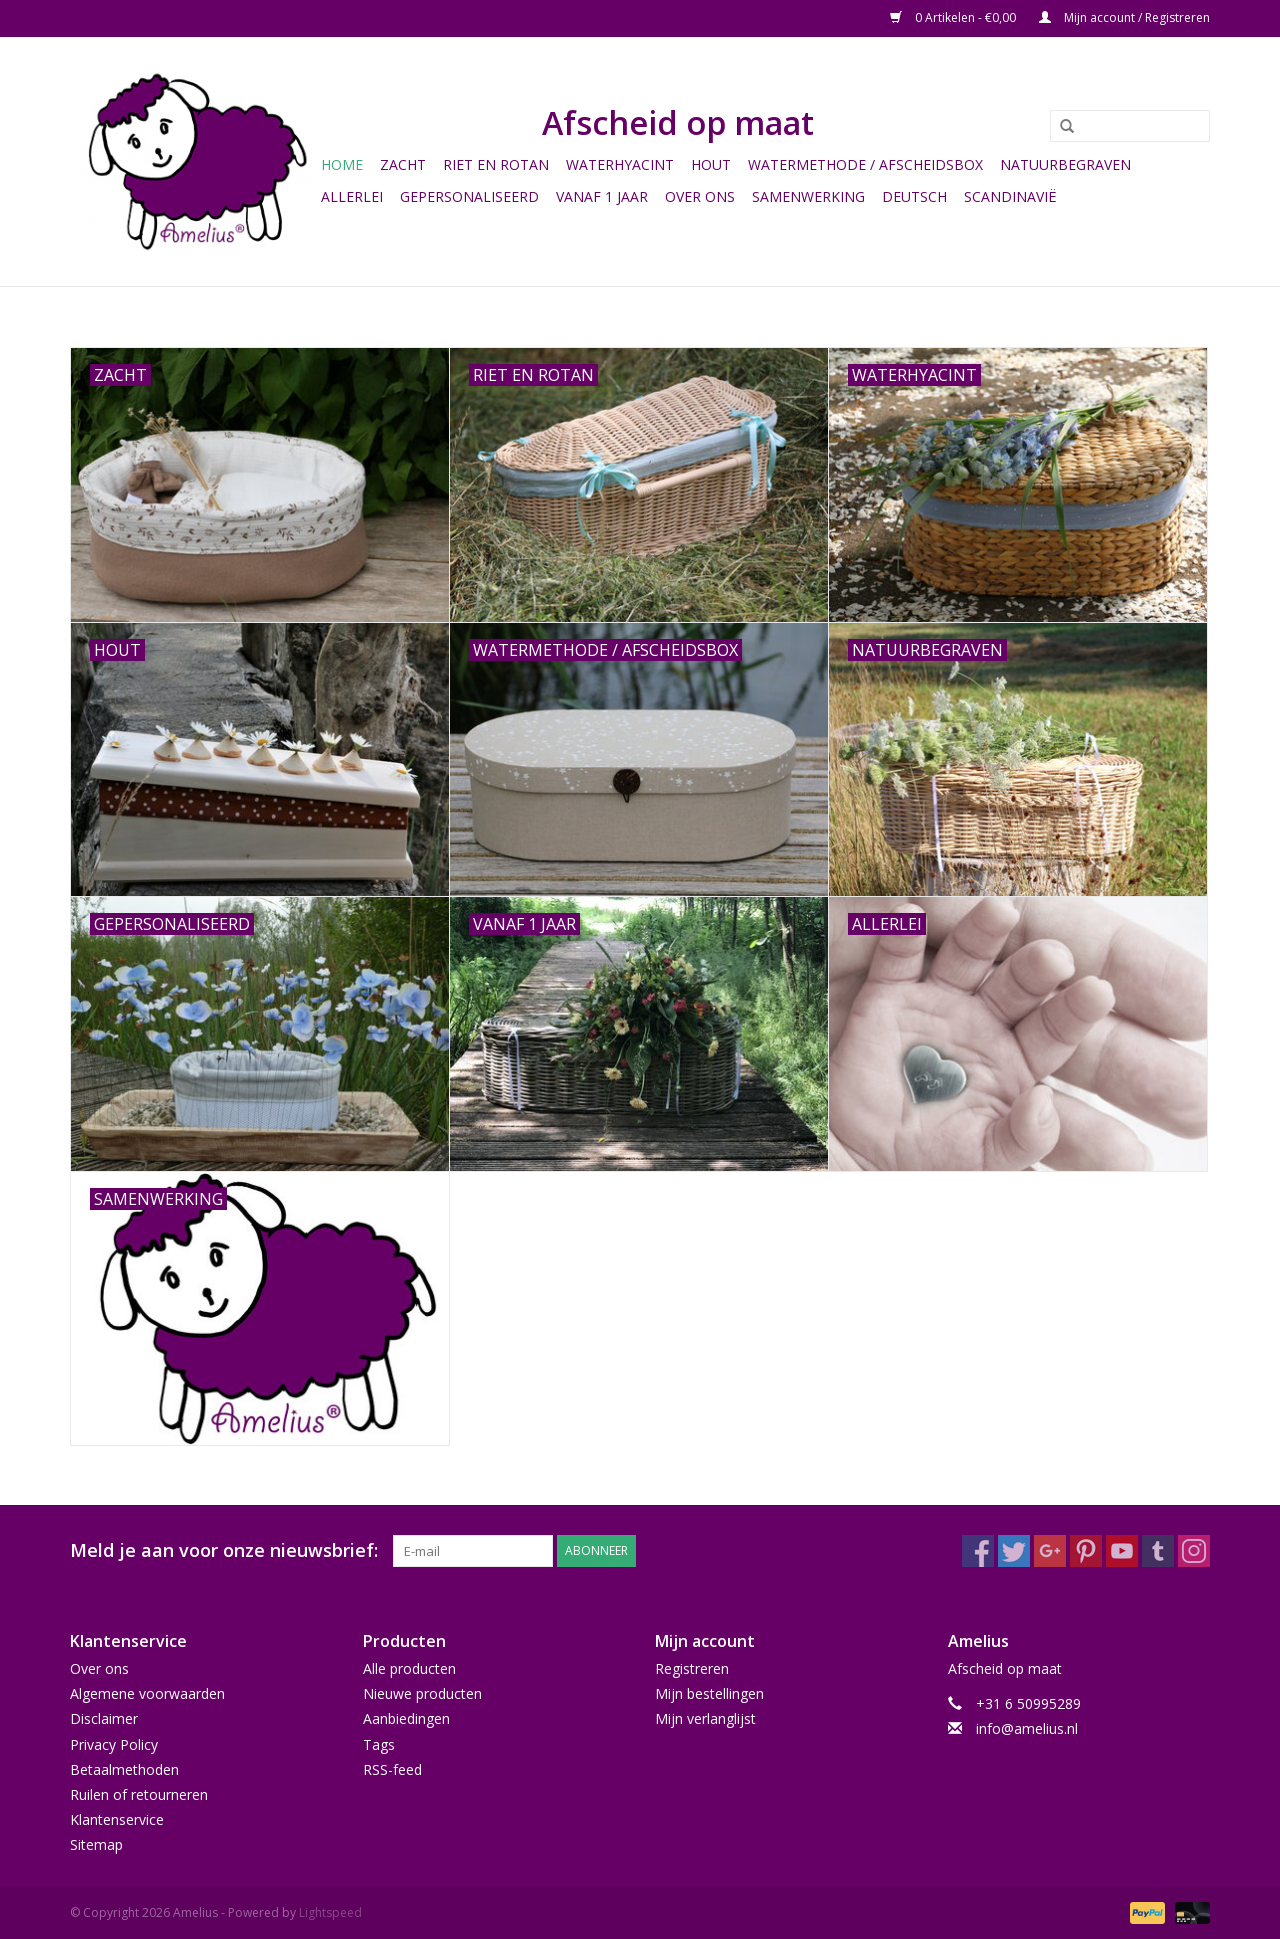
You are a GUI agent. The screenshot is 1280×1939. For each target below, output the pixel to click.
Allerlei (352, 196)
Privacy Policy (114, 1744)
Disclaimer (104, 1718)
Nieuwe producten (422, 1693)
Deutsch (914, 196)
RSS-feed (392, 1769)
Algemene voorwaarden (147, 1693)
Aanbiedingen (406, 1718)
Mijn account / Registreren (1124, 17)
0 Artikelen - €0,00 (954, 17)
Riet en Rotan (496, 164)
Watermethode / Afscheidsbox (865, 164)
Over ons (700, 196)
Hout (711, 164)
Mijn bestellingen (709, 1693)
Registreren (692, 1668)
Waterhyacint (620, 164)
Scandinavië (1010, 196)
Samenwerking (808, 196)
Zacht (403, 164)
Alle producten (409, 1668)
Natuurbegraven (1065, 164)
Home (342, 164)
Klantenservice (117, 1819)
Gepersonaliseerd (469, 196)
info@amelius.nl (1027, 1728)
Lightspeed (330, 1912)
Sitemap (96, 1844)
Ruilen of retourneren (139, 1794)
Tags (379, 1744)
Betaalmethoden (124, 1769)
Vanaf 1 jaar (602, 196)
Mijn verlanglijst (705, 1718)
